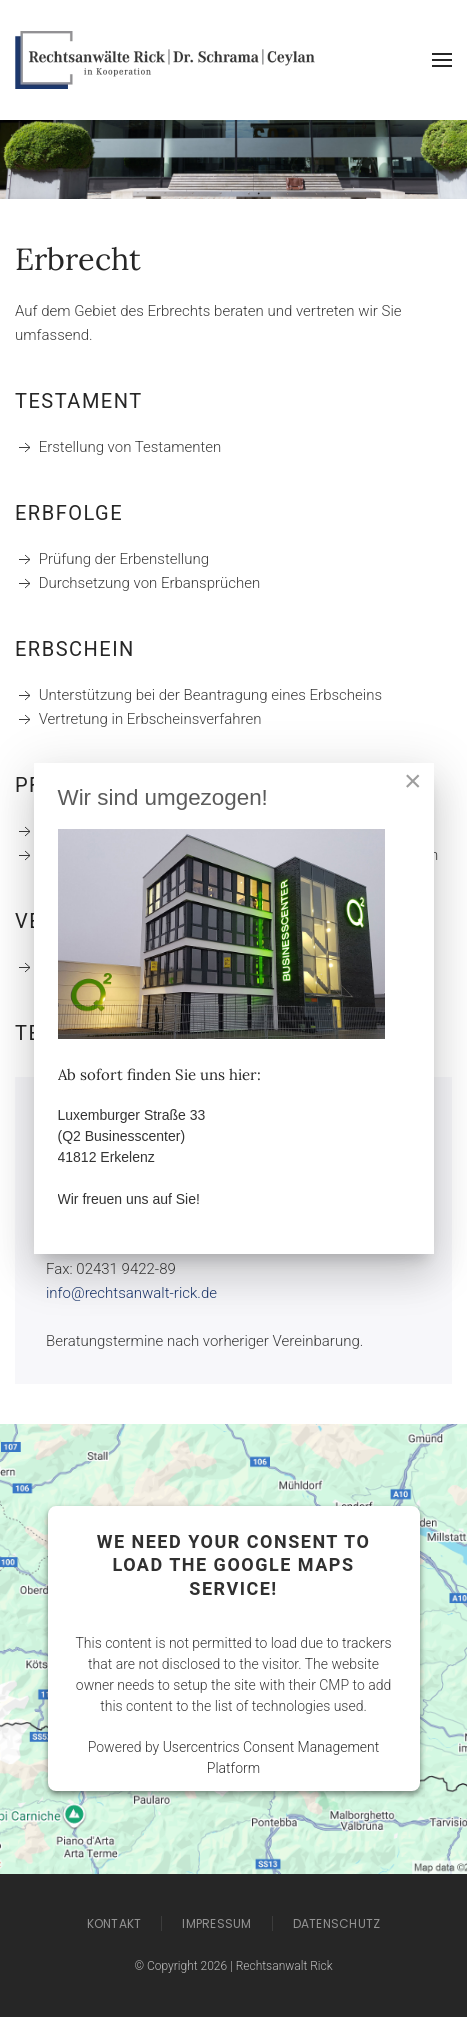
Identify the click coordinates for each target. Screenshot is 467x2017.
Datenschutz (337, 1923)
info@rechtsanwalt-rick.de (131, 1293)
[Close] (413, 781)
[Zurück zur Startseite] (165, 60)
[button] (442, 60)
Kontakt (114, 1923)
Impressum (216, 1923)
